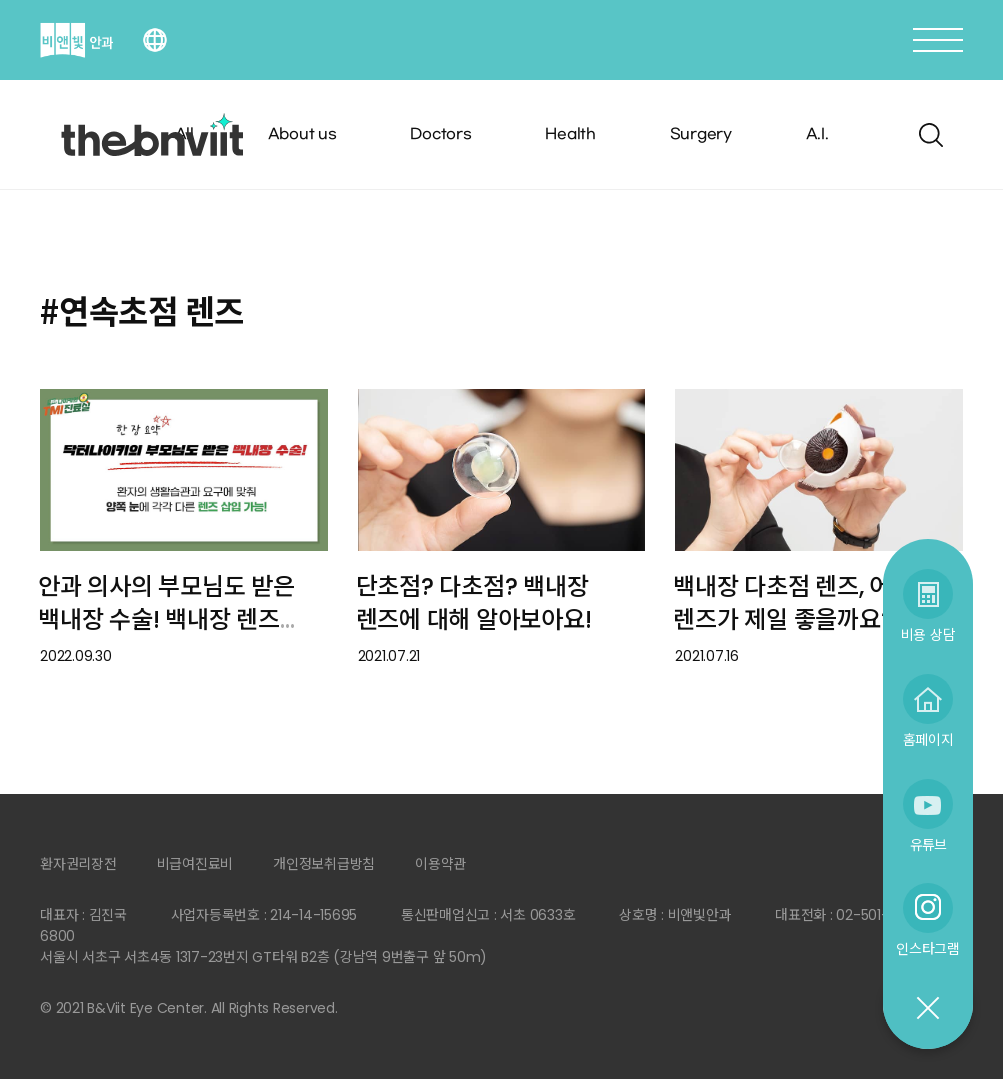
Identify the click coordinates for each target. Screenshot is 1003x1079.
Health (570, 134)
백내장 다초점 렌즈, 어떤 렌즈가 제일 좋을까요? (793, 603)
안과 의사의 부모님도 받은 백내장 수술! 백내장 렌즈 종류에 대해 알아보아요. (166, 619)
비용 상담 (928, 634)
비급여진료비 (195, 864)
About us (302, 134)
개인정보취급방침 (324, 864)
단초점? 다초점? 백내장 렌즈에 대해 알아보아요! (474, 603)
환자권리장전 (78, 864)
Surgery (701, 134)
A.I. (817, 134)
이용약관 (440, 864)
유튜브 (928, 844)
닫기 (927, 1009)
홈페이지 (928, 739)
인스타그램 (928, 948)
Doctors (440, 134)
